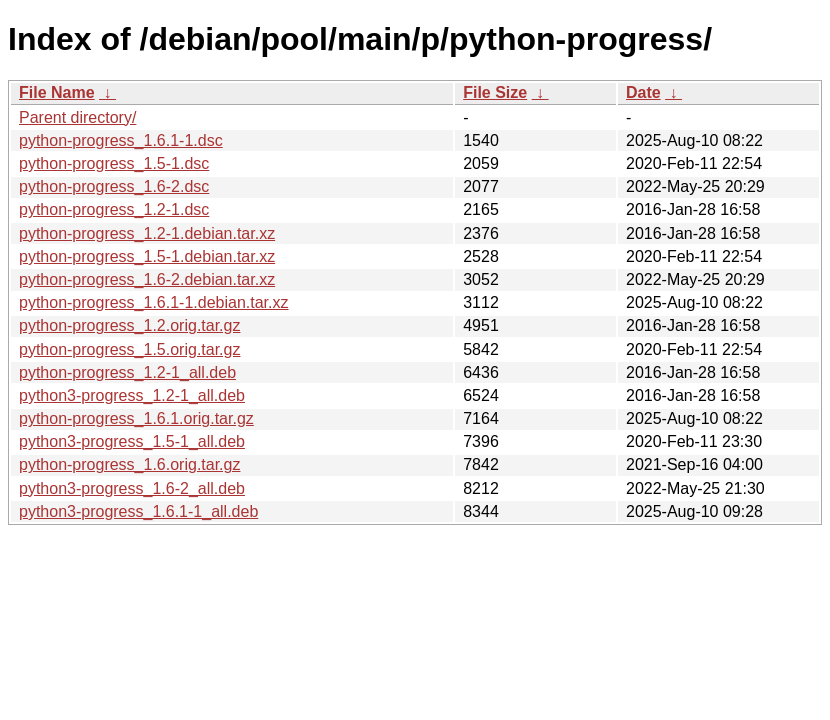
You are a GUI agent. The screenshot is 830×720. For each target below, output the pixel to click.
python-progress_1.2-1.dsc (114, 209)
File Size (495, 92)
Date (643, 92)
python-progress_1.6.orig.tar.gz (129, 464)
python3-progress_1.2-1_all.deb (132, 395)
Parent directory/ (77, 117)
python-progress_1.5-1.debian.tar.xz (147, 256)
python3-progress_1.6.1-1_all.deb (138, 511)
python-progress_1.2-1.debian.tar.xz (147, 233)
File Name (57, 92)
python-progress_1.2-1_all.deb (127, 372)
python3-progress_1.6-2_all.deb (132, 488)
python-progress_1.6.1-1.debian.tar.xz (154, 302)
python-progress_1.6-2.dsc (114, 186)
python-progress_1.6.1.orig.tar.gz (136, 418)
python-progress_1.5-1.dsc (114, 163)
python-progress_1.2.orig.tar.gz (129, 325)
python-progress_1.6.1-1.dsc (121, 140)
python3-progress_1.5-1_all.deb (132, 441)
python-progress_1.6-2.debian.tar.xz (147, 279)
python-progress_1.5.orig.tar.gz (129, 349)
